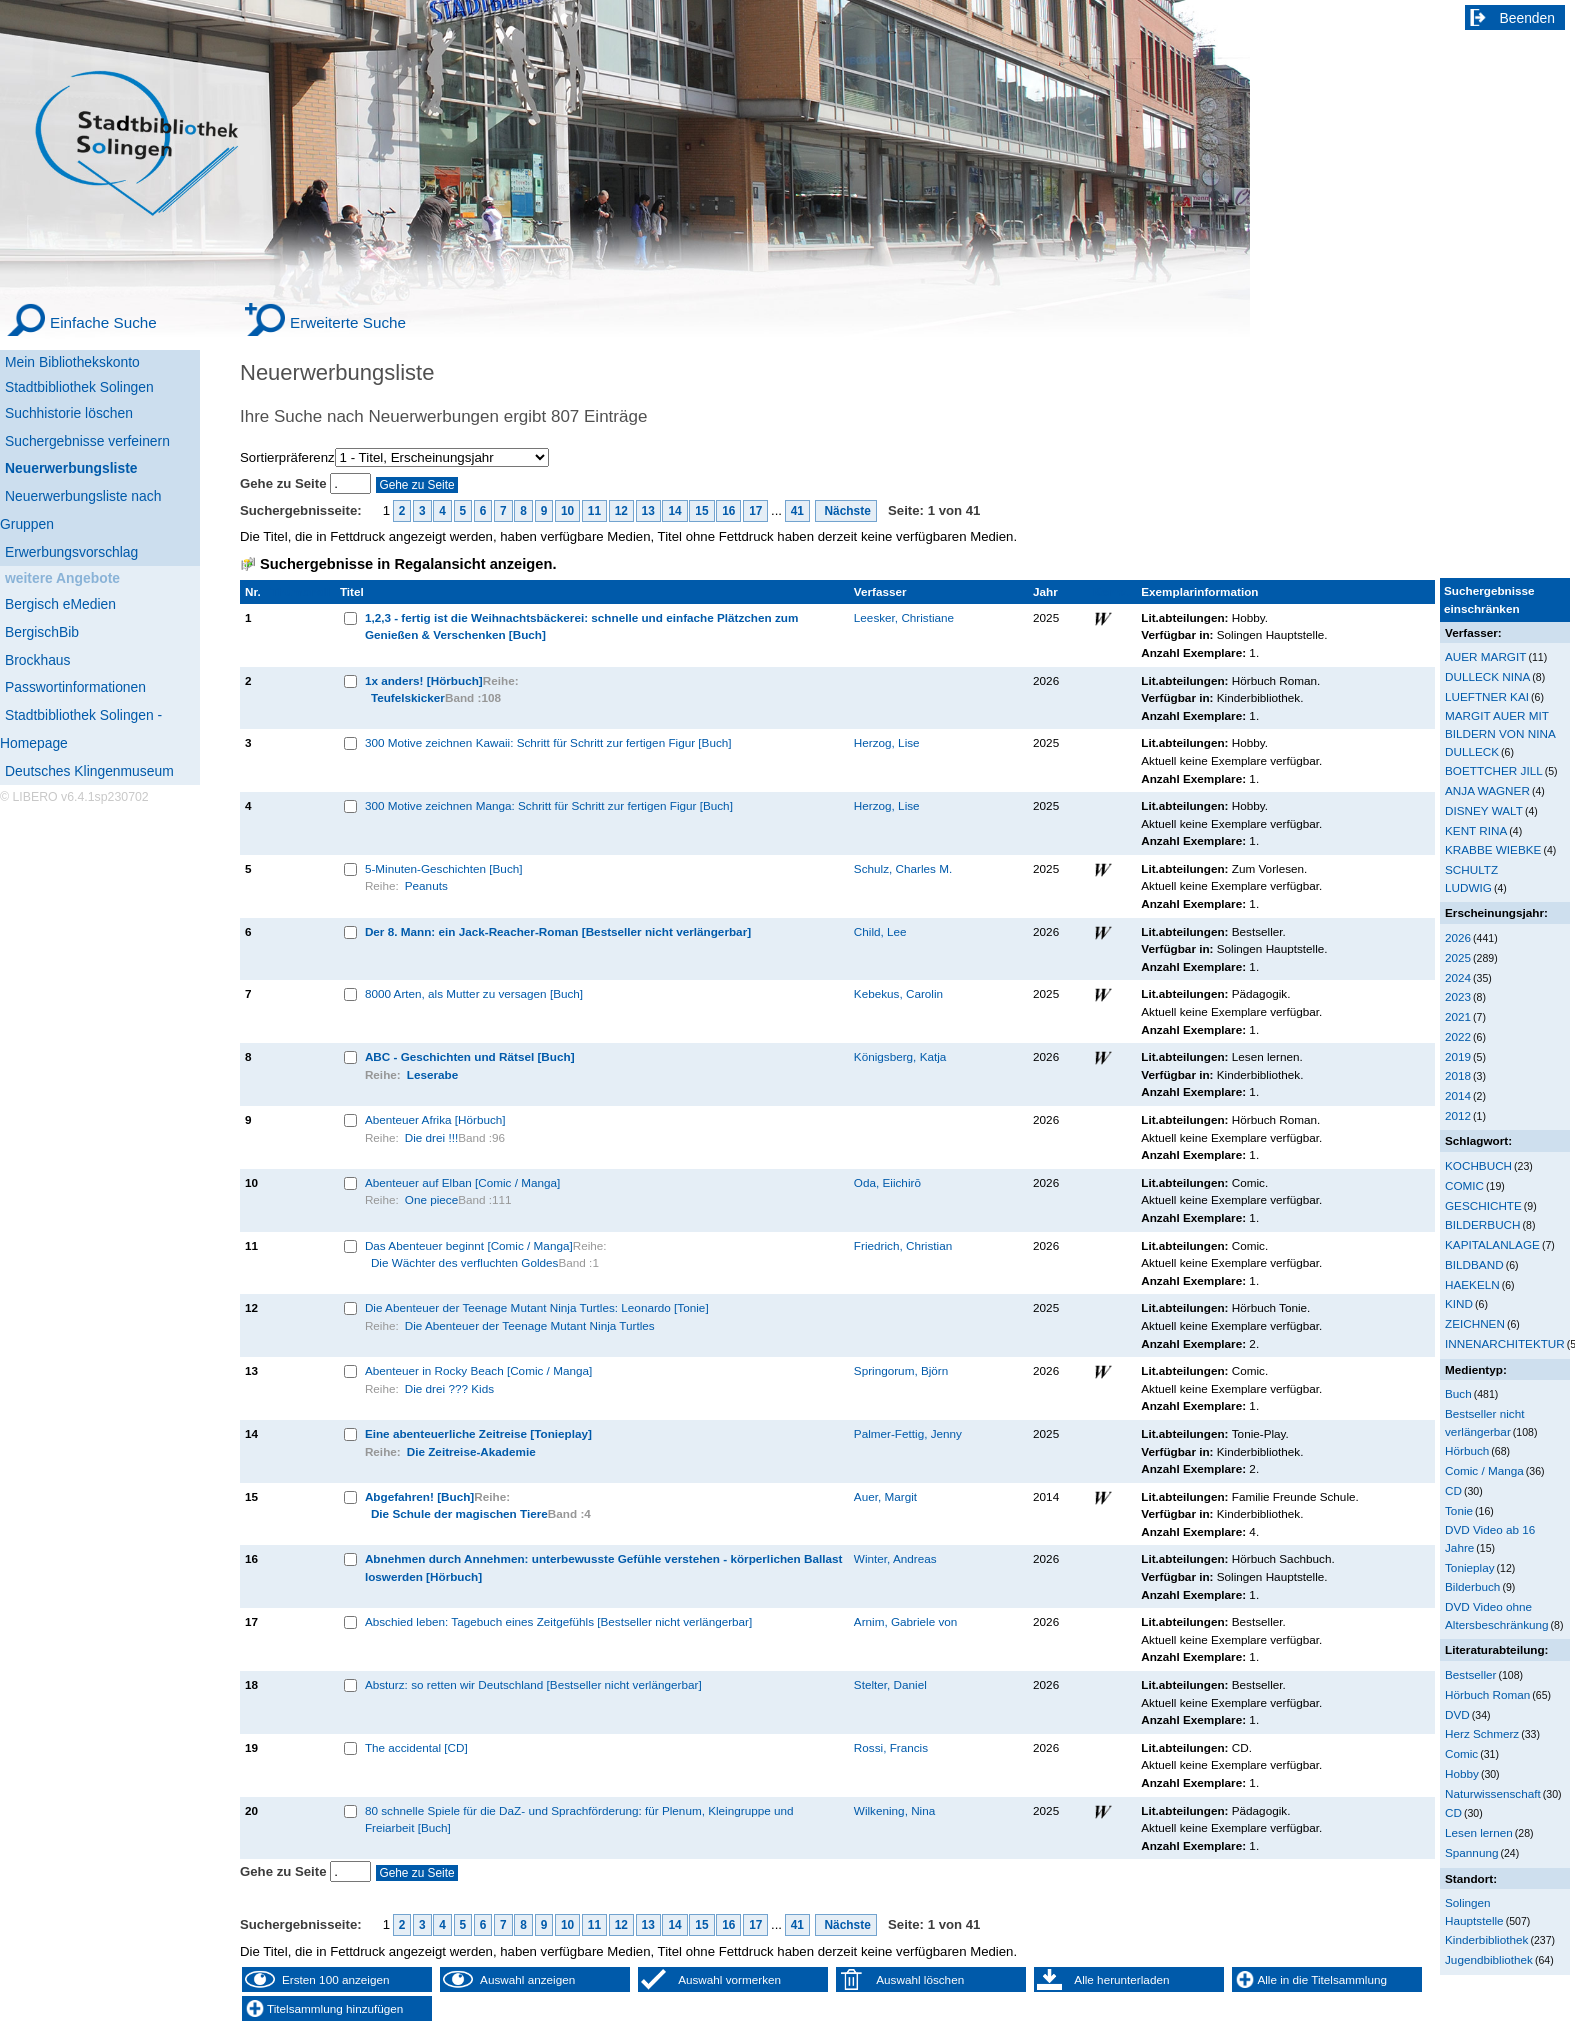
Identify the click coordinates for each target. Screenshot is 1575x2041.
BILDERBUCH (1483, 1224)
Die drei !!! (431, 1137)
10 (567, 511)
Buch (1458, 1393)
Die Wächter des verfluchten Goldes (465, 1262)
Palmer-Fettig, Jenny (908, 1433)
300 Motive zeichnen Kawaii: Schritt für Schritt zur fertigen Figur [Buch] (548, 742)
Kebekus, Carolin (898, 993)
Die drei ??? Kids (449, 1388)
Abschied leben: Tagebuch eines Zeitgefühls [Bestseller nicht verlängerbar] (558, 1621)
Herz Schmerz (1482, 1733)
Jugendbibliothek (1489, 1959)
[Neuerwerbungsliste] (100, 465)
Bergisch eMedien (60, 604)
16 (728, 511)
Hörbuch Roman (1487, 1694)
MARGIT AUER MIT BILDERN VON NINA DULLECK (1500, 733)
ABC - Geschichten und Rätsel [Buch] (470, 1056)
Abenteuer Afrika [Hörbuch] (435, 1119)
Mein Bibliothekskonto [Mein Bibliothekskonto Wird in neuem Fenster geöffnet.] (72, 362)
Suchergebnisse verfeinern (87, 441)
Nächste (846, 511)
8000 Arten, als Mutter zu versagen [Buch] (474, 993)
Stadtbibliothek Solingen (79, 387)
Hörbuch (1467, 1450)
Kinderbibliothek (1486, 1939)
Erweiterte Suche (348, 322)
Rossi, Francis (891, 1747)
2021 (1458, 1016)
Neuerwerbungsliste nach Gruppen (80, 510)
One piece (431, 1199)
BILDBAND (1474, 1264)
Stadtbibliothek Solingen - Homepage (81, 729)
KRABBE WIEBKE (1493, 849)
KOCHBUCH (1478, 1165)
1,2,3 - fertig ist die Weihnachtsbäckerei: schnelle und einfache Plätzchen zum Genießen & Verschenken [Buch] (582, 626)
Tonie (1459, 1510)
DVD (1457, 1714)
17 (755, 511)
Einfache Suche (103, 322)
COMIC (1464, 1185)
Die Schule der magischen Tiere (459, 1513)
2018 (1458, 1075)
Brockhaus (37, 660)
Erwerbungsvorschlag (71, 552)
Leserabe (432, 1074)
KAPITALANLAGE (1492, 1244)
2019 (1458, 1056)
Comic (1461, 1753)
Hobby (1462, 1773)
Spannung (1471, 1852)
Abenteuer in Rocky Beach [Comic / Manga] (478, 1370)
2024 (1458, 977)
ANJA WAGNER (1487, 790)
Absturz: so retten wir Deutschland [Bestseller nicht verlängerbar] (533, 1684)
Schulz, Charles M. (903, 868)
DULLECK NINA (1487, 676)
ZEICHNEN (1475, 1323)
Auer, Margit (885, 1496)
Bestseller (1470, 1674)
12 (621, 511)
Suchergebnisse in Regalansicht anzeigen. (408, 564)
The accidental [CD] (416, 1747)
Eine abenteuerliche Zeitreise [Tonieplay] (478, 1433)
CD (1453, 1490)
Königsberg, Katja (900, 1056)
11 (594, 511)
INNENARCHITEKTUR (1505, 1343)
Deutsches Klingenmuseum (89, 771)
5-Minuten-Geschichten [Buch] (444, 868)
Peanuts (426, 885)
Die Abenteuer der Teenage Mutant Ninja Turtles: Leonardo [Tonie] (537, 1307)
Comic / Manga (1484, 1470)
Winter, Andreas (895, 1558)
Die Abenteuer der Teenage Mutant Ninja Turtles (530, 1325)
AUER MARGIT (1485, 656)
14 (674, 511)
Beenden (1528, 18)
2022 (1458, 1036)
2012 (1458, 1115)
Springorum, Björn (901, 1370)
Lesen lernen (1479, 1832)
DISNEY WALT (1484, 810)
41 (797, 511)
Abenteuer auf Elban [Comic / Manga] (462, 1182)
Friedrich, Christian (903, 1245)
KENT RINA (1476, 830)
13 (648, 511)
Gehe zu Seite (285, 483)
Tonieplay (1470, 1567)
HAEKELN (1472, 1284)
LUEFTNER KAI (1487, 696)
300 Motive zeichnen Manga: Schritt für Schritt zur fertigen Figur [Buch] (549, 805)
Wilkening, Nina (894, 1810)
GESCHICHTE (1483, 1205)
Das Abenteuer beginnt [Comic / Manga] (469, 1245)
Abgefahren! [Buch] (419, 1496)
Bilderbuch (1472, 1586)
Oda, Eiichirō (887, 1182)
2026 (1458, 937)
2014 (1458, 1095)
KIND (1459, 1303)
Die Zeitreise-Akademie (471, 1451)
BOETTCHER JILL (1494, 770)
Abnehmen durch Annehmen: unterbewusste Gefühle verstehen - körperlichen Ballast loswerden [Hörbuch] (604, 1567)
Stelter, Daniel (890, 1684)
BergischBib (42, 632)
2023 (1458, 996)
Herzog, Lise (887, 742)
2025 (1458, 957)
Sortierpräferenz (287, 457)
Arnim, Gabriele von (906, 1621)
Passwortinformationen (75, 687)
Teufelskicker (408, 697)
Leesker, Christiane (904, 617)
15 (701, 511)
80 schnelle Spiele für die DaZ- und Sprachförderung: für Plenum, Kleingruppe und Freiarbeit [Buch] (579, 1819)
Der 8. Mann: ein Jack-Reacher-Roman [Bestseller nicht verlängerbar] (558, 931)
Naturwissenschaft (1493, 1793)
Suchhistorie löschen (69, 413)
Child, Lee (880, 931)
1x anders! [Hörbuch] (424, 680)
